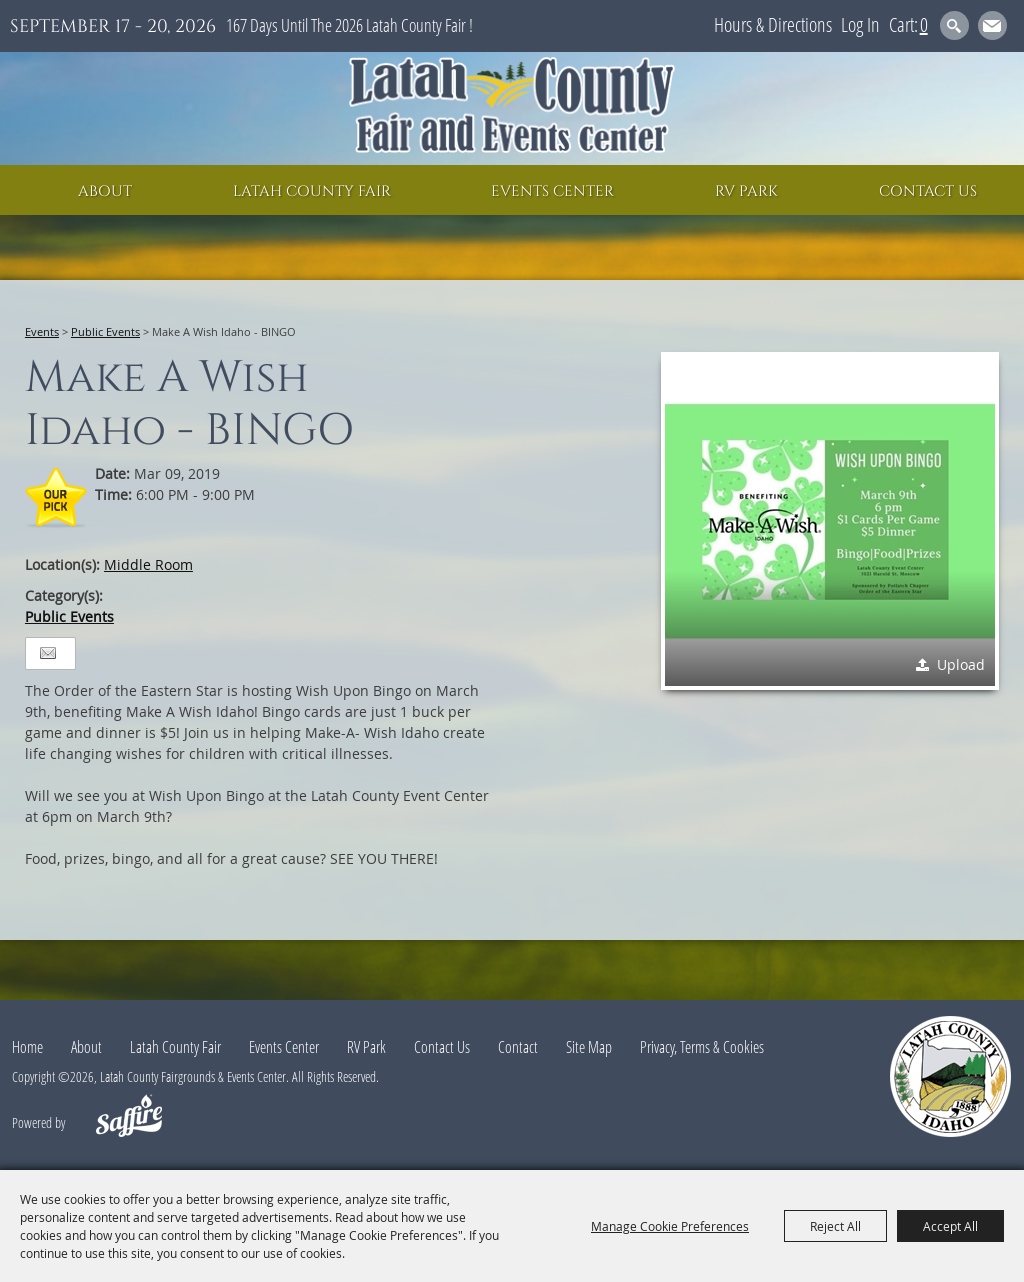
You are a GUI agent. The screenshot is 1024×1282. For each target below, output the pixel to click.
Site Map (589, 1047)
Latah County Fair (312, 191)
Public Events (105, 331)
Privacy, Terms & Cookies (702, 1047)
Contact (518, 1047)
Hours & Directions (773, 24)
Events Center (552, 191)
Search (954, 25)
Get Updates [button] (992, 25)
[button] (830, 521)
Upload (961, 664)
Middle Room (148, 564)
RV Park (746, 191)
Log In (860, 24)
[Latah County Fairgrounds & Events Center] (512, 108)
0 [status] (924, 24)
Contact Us (928, 191)
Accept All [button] (950, 1226)
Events (42, 331)
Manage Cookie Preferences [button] (670, 1226)
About (105, 191)
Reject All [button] (835, 1226)
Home (27, 1047)
